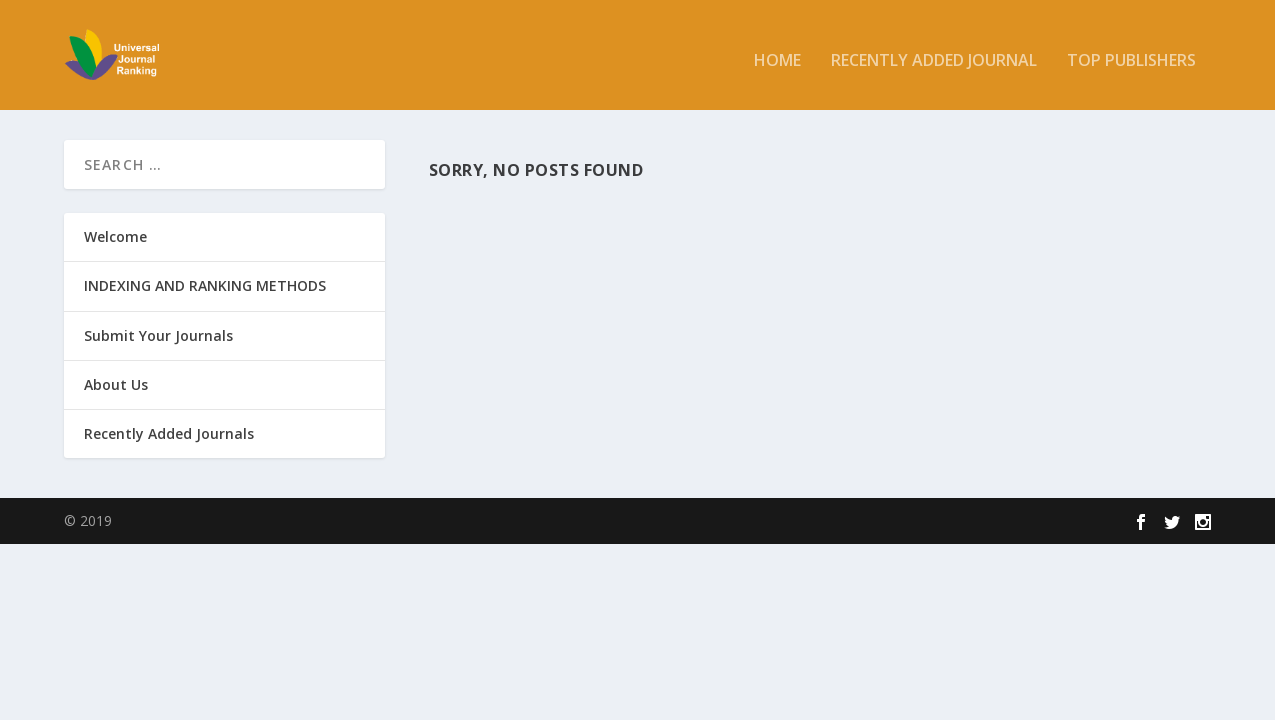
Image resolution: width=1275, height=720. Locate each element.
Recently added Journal (934, 51)
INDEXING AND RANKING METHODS (205, 285)
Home (777, 51)
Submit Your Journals (158, 334)
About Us (116, 384)
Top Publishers (1131, 51)
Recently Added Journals (169, 433)
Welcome (115, 236)
